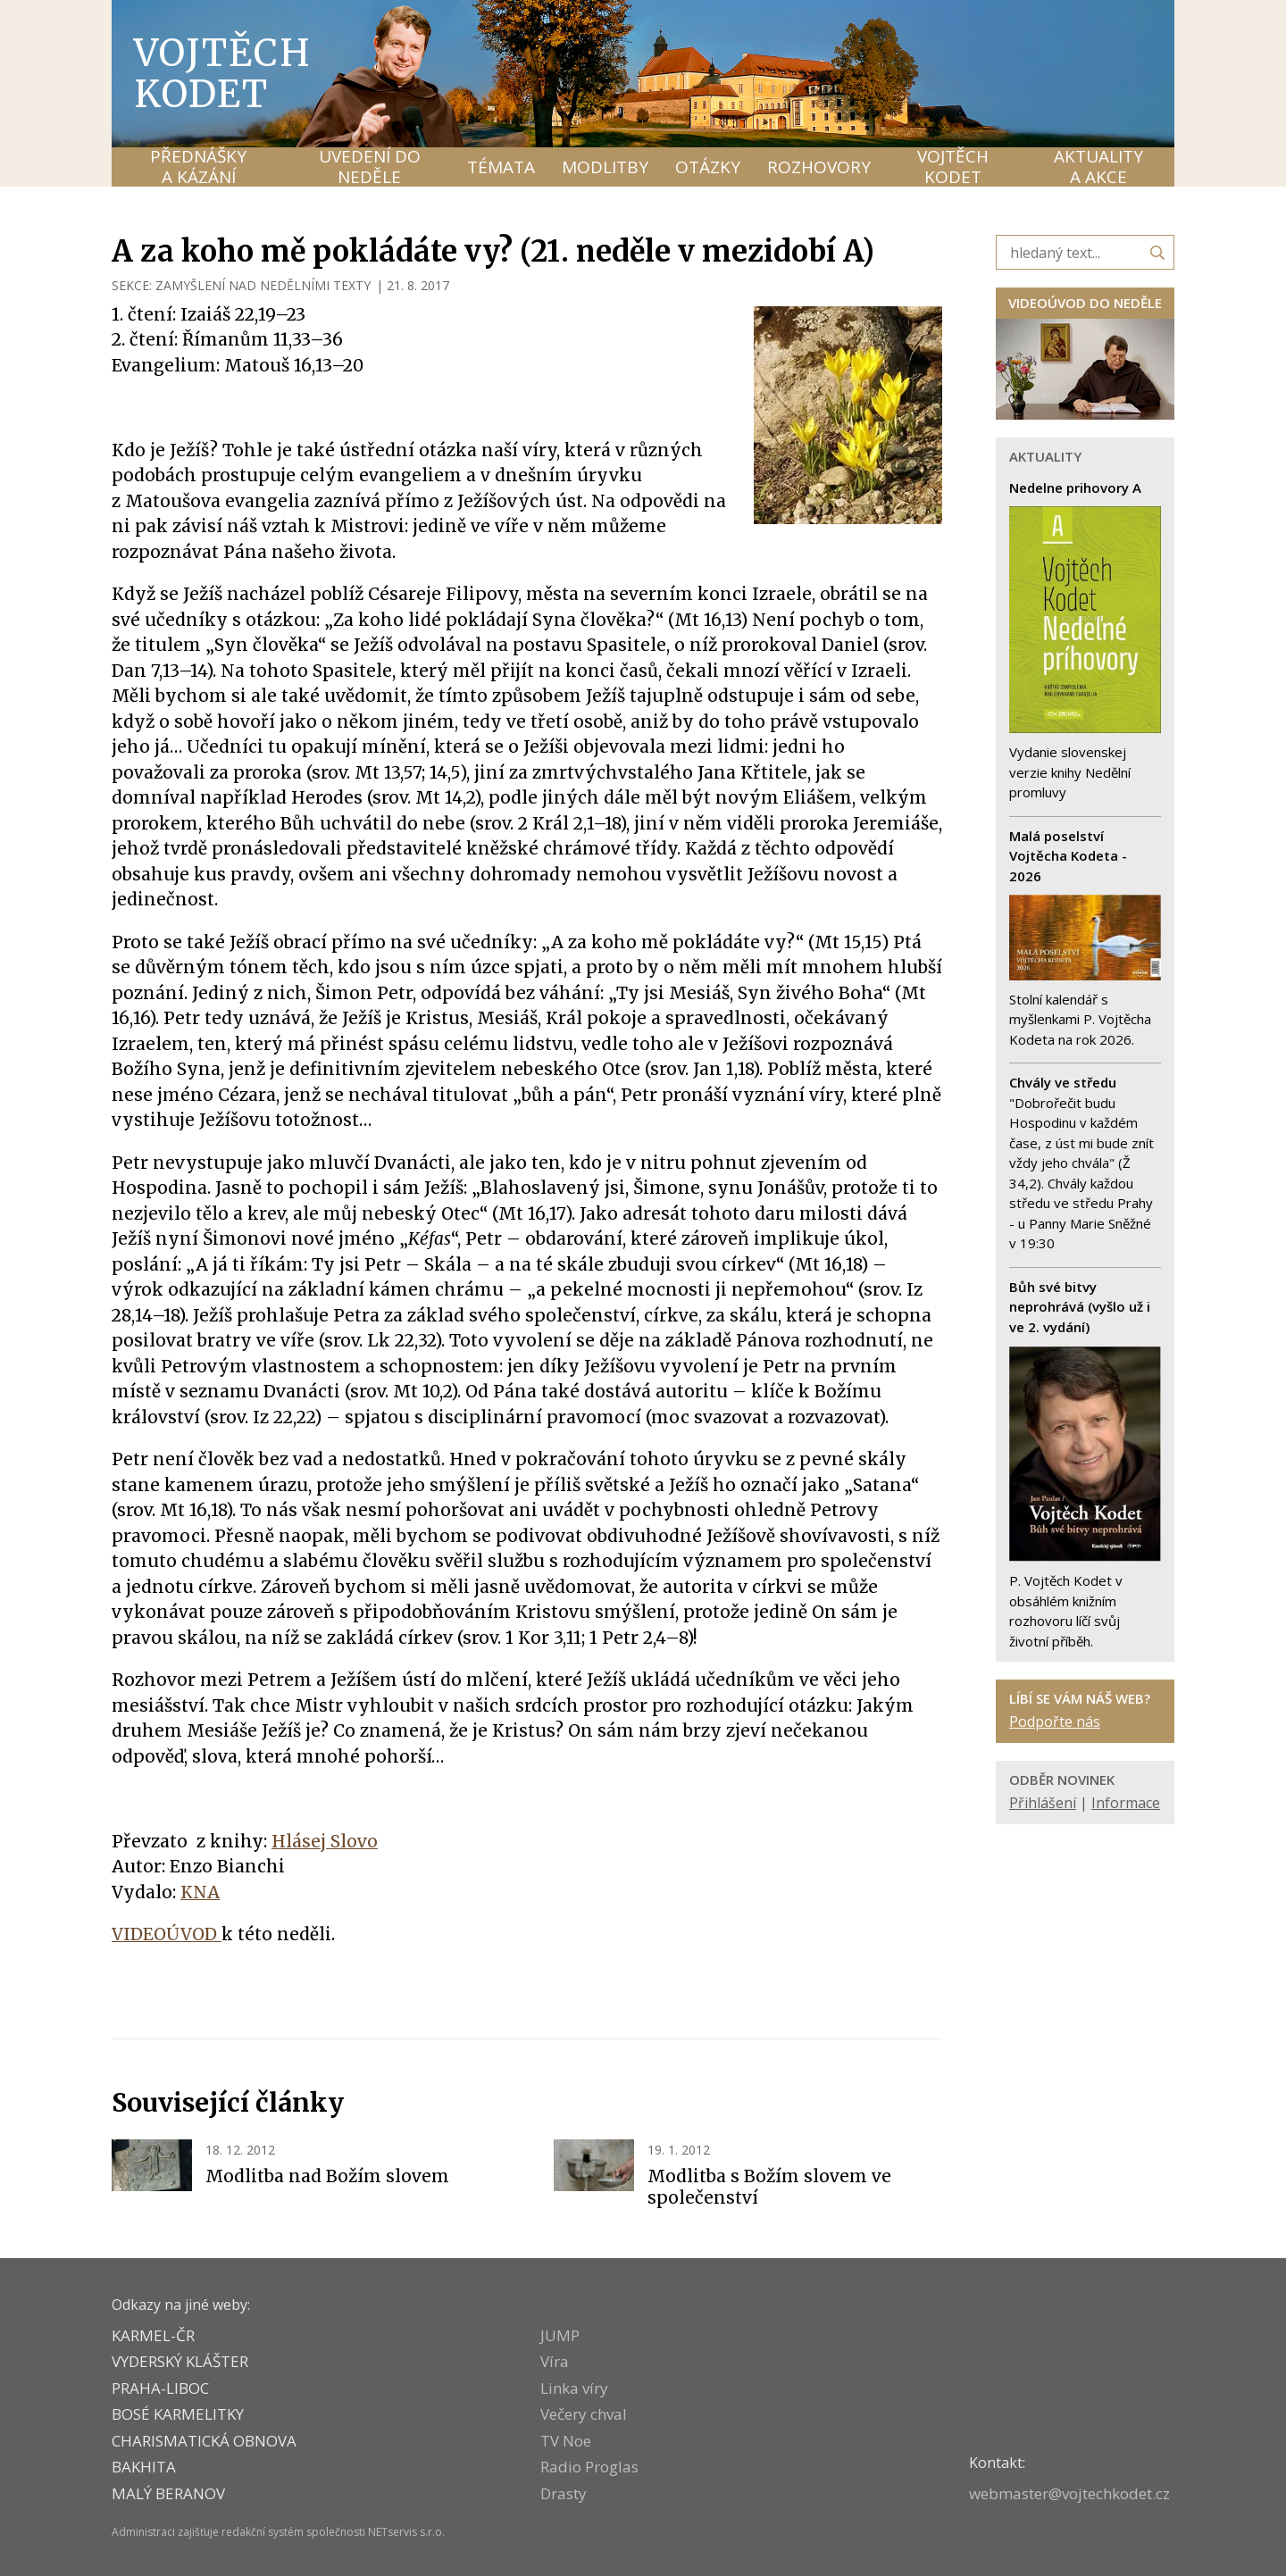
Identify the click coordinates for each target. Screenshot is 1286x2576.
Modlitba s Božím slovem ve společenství (769, 2186)
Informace (1125, 1803)
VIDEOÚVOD (166, 1934)
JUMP (560, 2335)
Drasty (563, 2493)
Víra (554, 2361)
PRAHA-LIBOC (160, 2388)
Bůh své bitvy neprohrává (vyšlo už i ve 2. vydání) (1079, 1307)
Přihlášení (1042, 1803)
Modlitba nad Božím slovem (327, 2176)
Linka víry (574, 2388)
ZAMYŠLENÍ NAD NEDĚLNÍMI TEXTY (263, 285)
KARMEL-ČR (153, 2335)
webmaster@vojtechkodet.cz (1069, 2493)
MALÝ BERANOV (168, 2493)
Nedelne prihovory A (1075, 487)
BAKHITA (144, 2466)
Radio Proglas (589, 2466)
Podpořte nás (1054, 1721)
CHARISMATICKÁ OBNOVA (204, 2440)
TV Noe (565, 2440)
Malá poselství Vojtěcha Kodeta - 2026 (1068, 856)
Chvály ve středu (1062, 1082)
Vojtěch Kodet (223, 73)
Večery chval (583, 2414)
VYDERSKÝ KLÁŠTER (180, 2361)
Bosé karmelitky (178, 2414)
